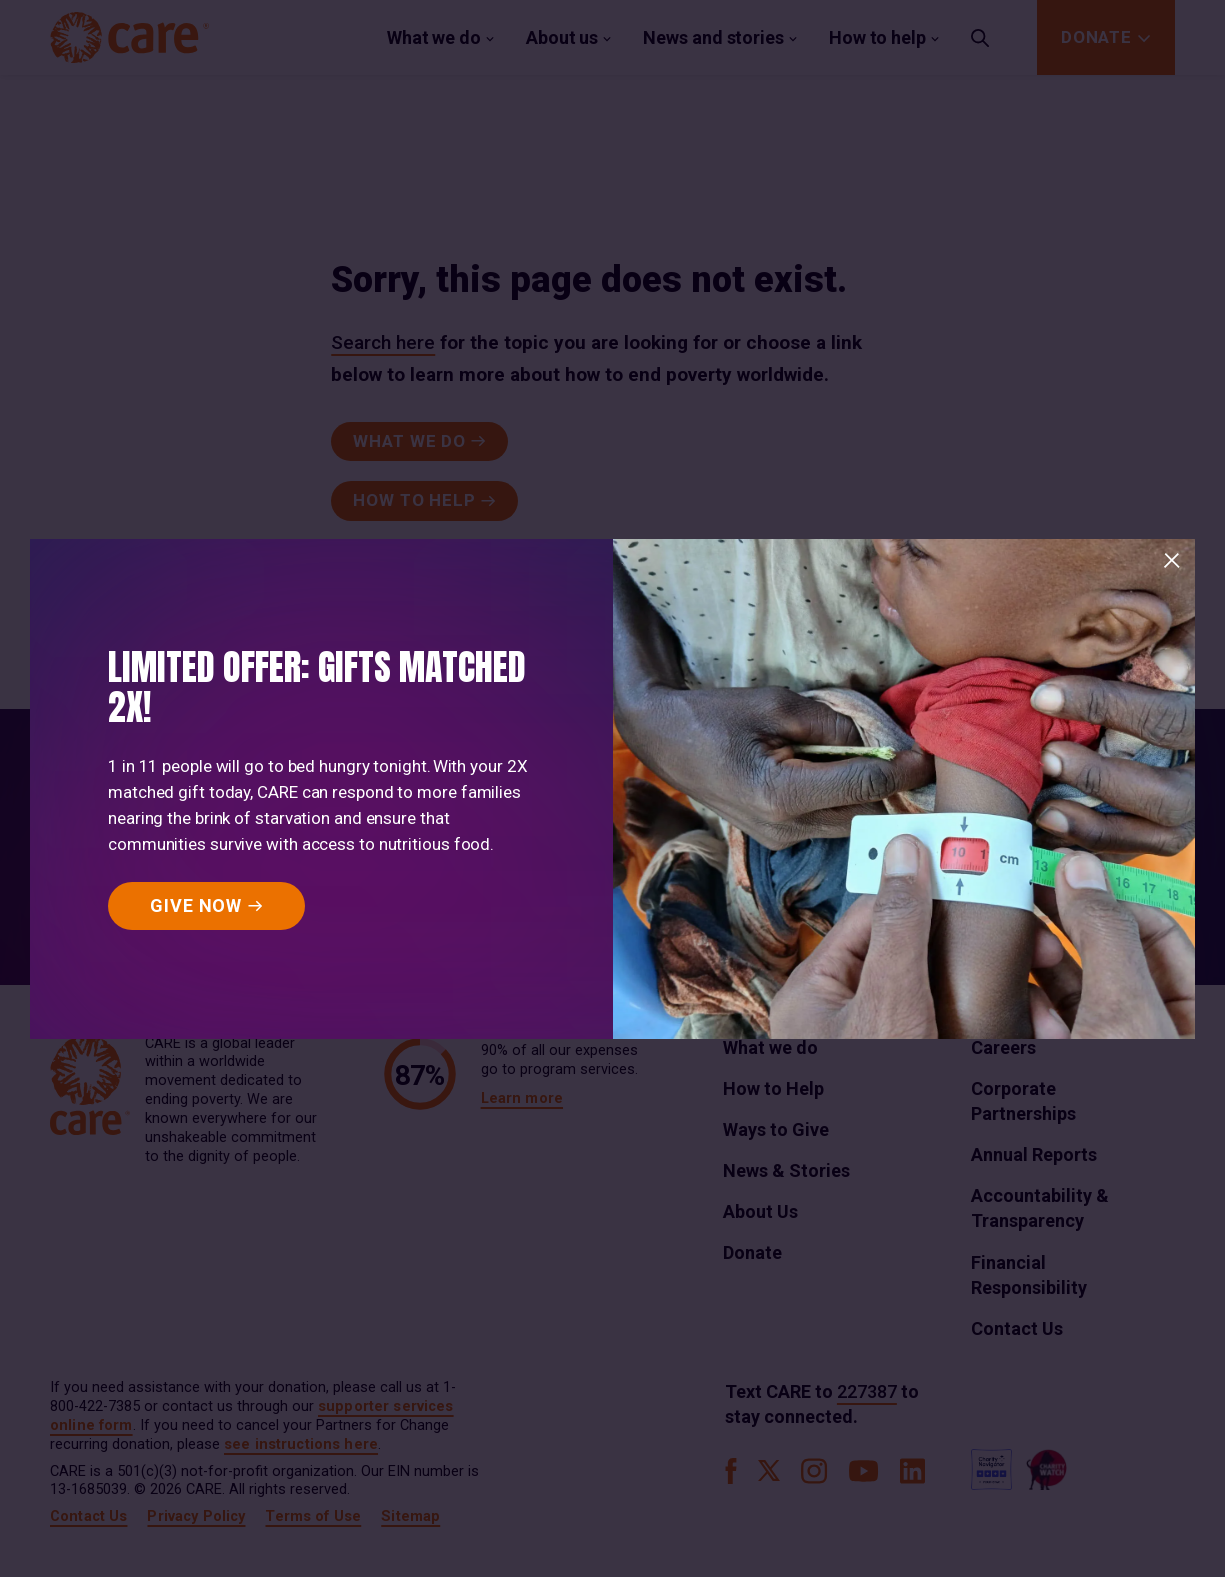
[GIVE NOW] (206, 906)
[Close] (1172, 561)
